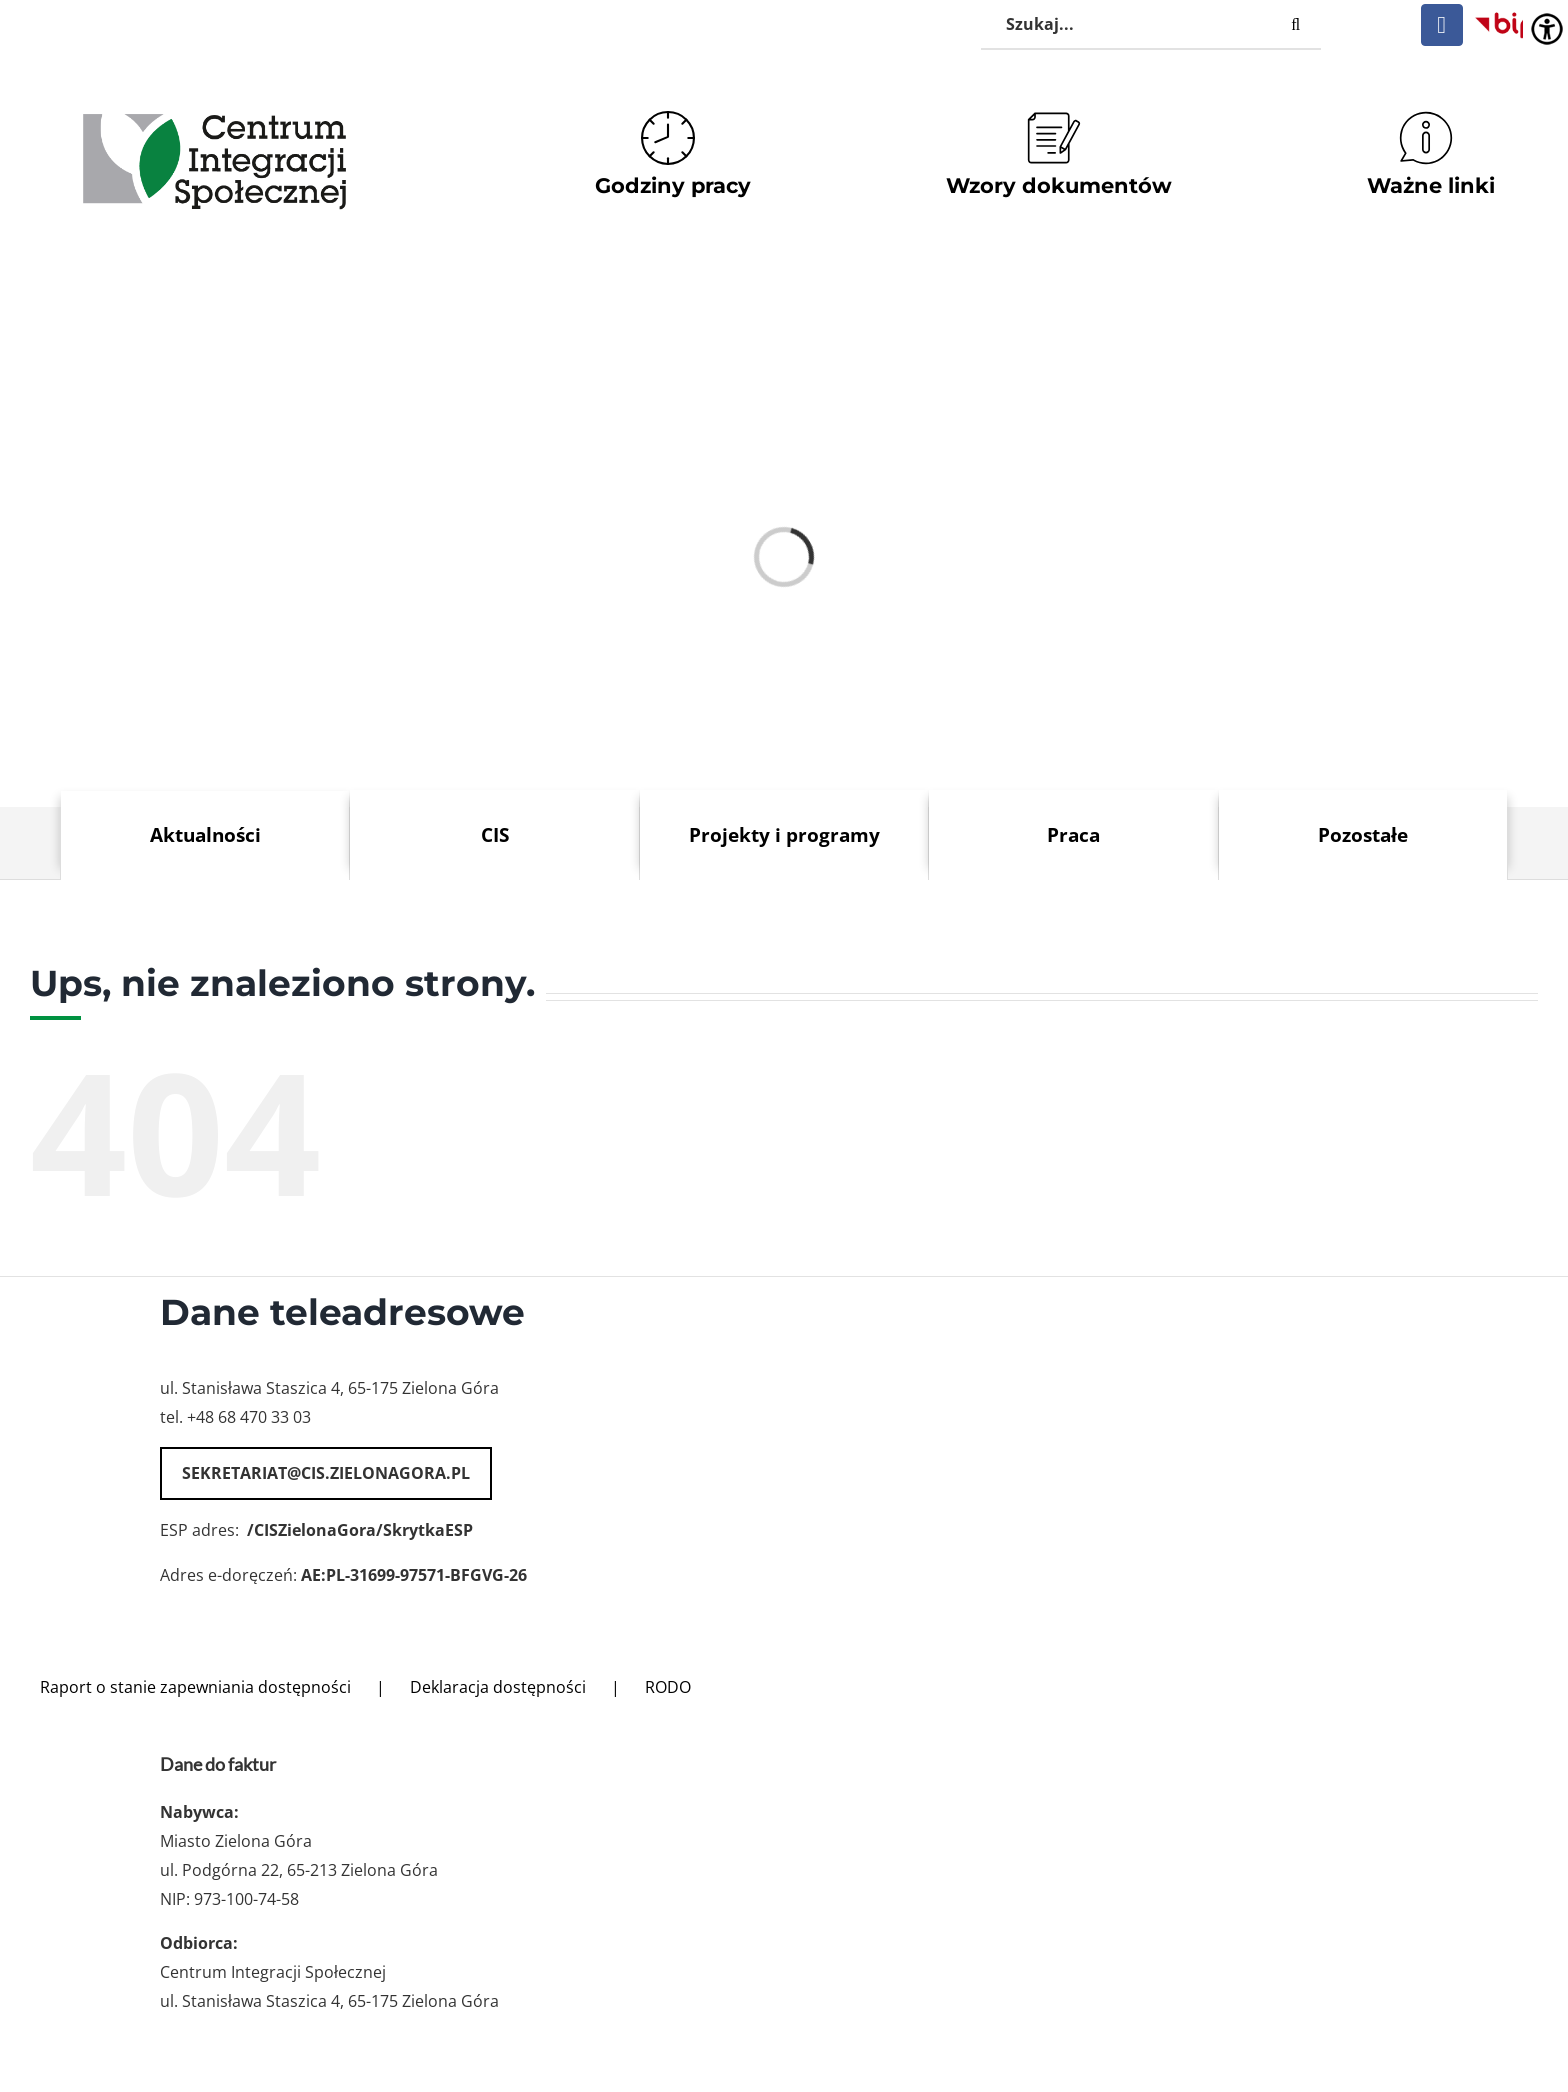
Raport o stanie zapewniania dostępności (195, 1687)
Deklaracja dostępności (498, 1687)
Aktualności (205, 834)
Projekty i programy (784, 834)
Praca (1073, 834)
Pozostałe (1363, 834)
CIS (495, 834)
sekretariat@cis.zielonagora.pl (326, 1473)
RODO (668, 1687)
